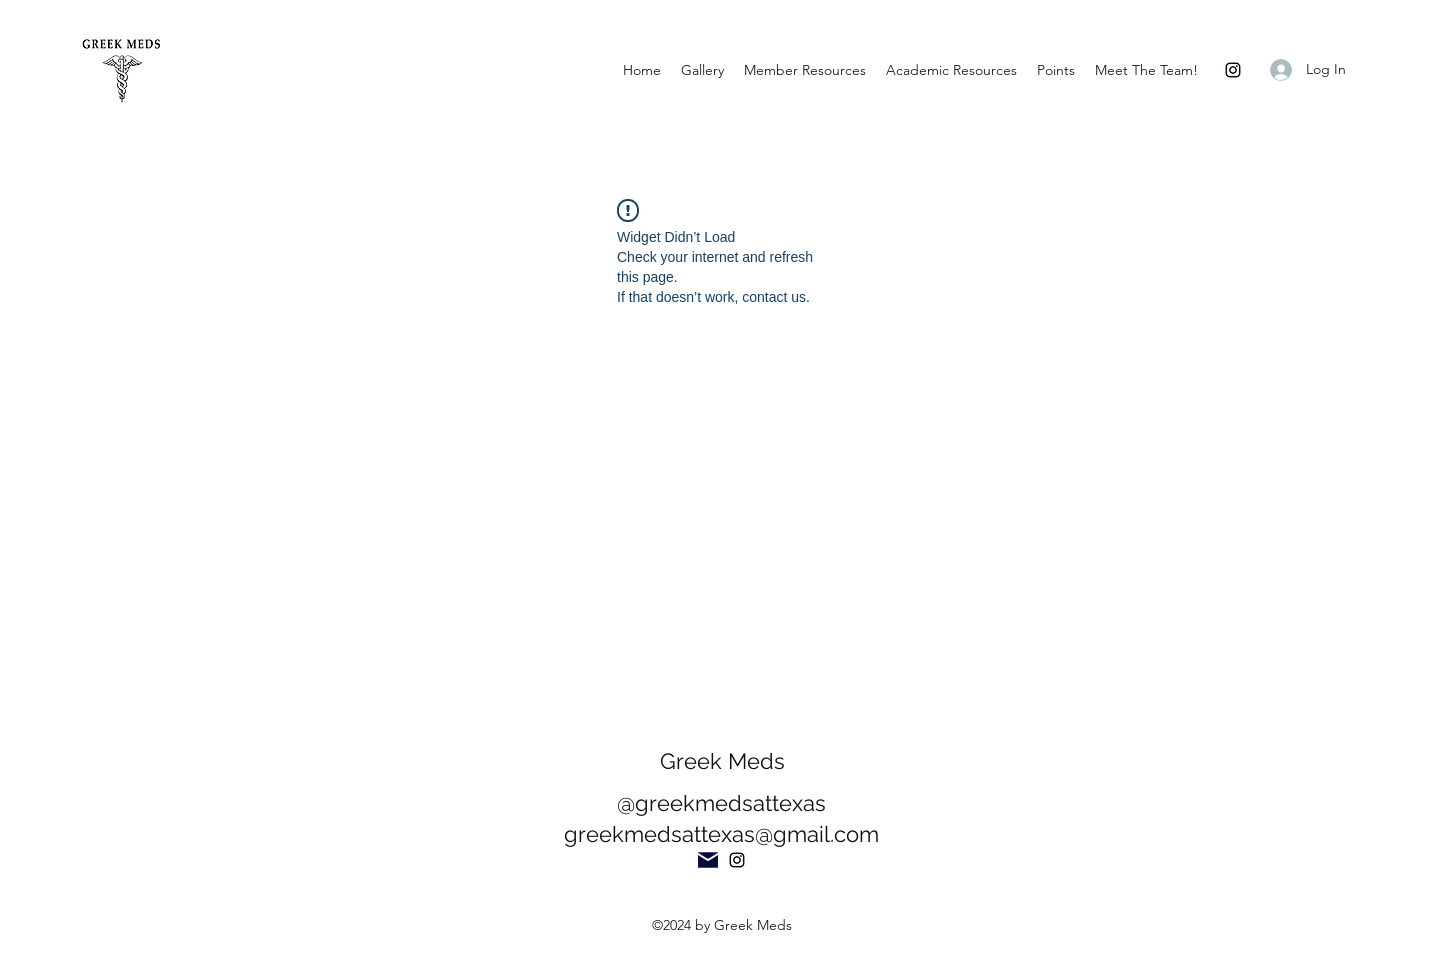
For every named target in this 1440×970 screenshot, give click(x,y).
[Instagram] (1233, 70)
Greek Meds (722, 761)
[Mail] (708, 860)
